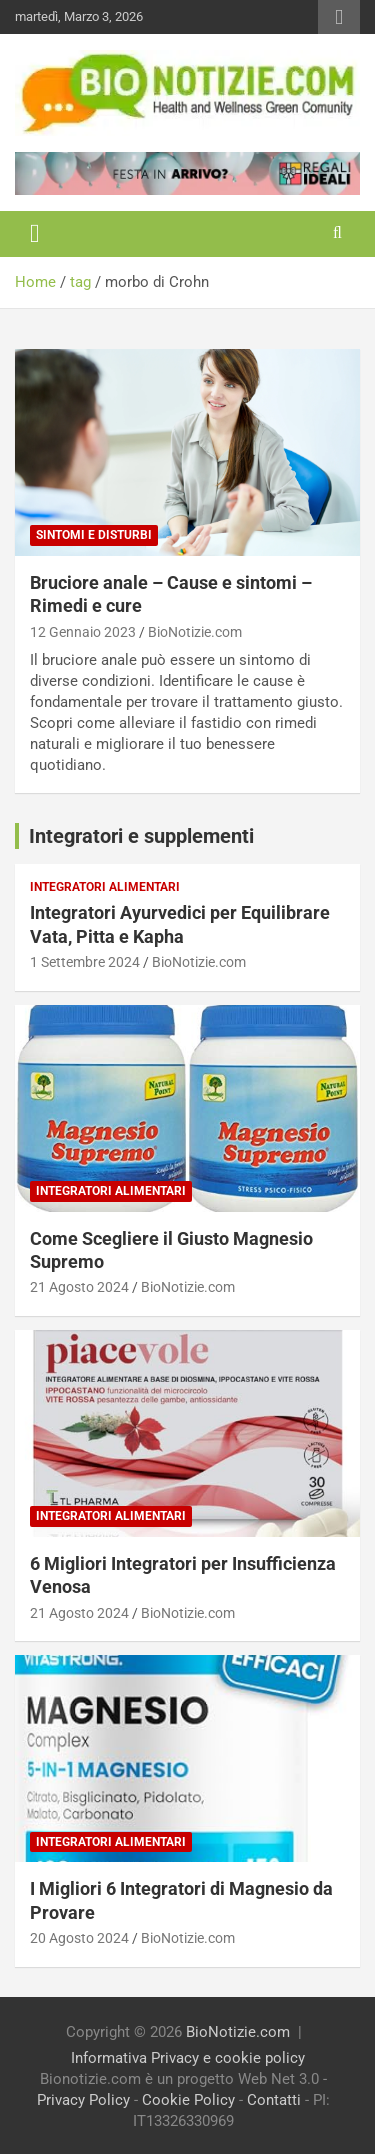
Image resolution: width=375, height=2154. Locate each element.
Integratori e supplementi (141, 836)
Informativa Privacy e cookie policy (188, 2058)
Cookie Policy (188, 2100)
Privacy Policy (83, 2100)
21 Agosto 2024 (79, 1287)
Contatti (274, 2100)
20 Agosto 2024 (79, 1938)
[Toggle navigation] (35, 234)
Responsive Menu (339, 17)
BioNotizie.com (195, 632)
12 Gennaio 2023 (83, 632)
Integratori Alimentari (105, 887)
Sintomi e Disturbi (94, 535)
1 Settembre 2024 (85, 962)
